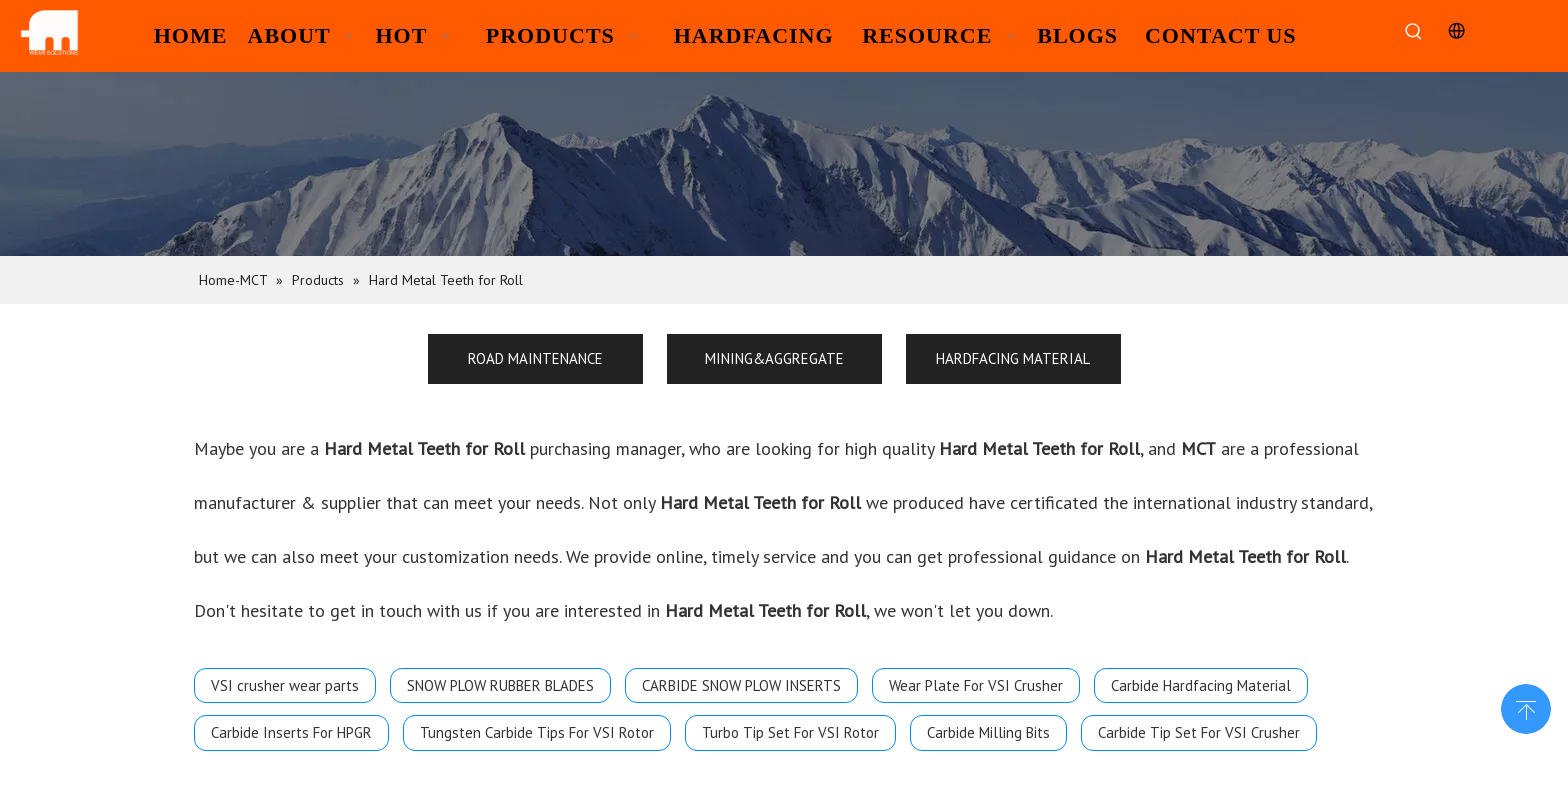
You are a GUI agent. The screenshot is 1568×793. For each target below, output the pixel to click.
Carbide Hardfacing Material (1201, 685)
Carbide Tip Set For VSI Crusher (1199, 732)
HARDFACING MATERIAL (1013, 358)
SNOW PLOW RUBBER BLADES (500, 685)
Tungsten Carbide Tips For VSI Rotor (537, 732)
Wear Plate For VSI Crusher (976, 685)
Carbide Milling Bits (988, 732)
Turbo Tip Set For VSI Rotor (790, 732)
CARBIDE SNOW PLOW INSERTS (741, 685)
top (1526, 707)
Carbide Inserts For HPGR (291, 732)
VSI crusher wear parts (285, 685)
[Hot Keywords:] (1413, 32)
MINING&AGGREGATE (774, 358)
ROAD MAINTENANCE (535, 358)
